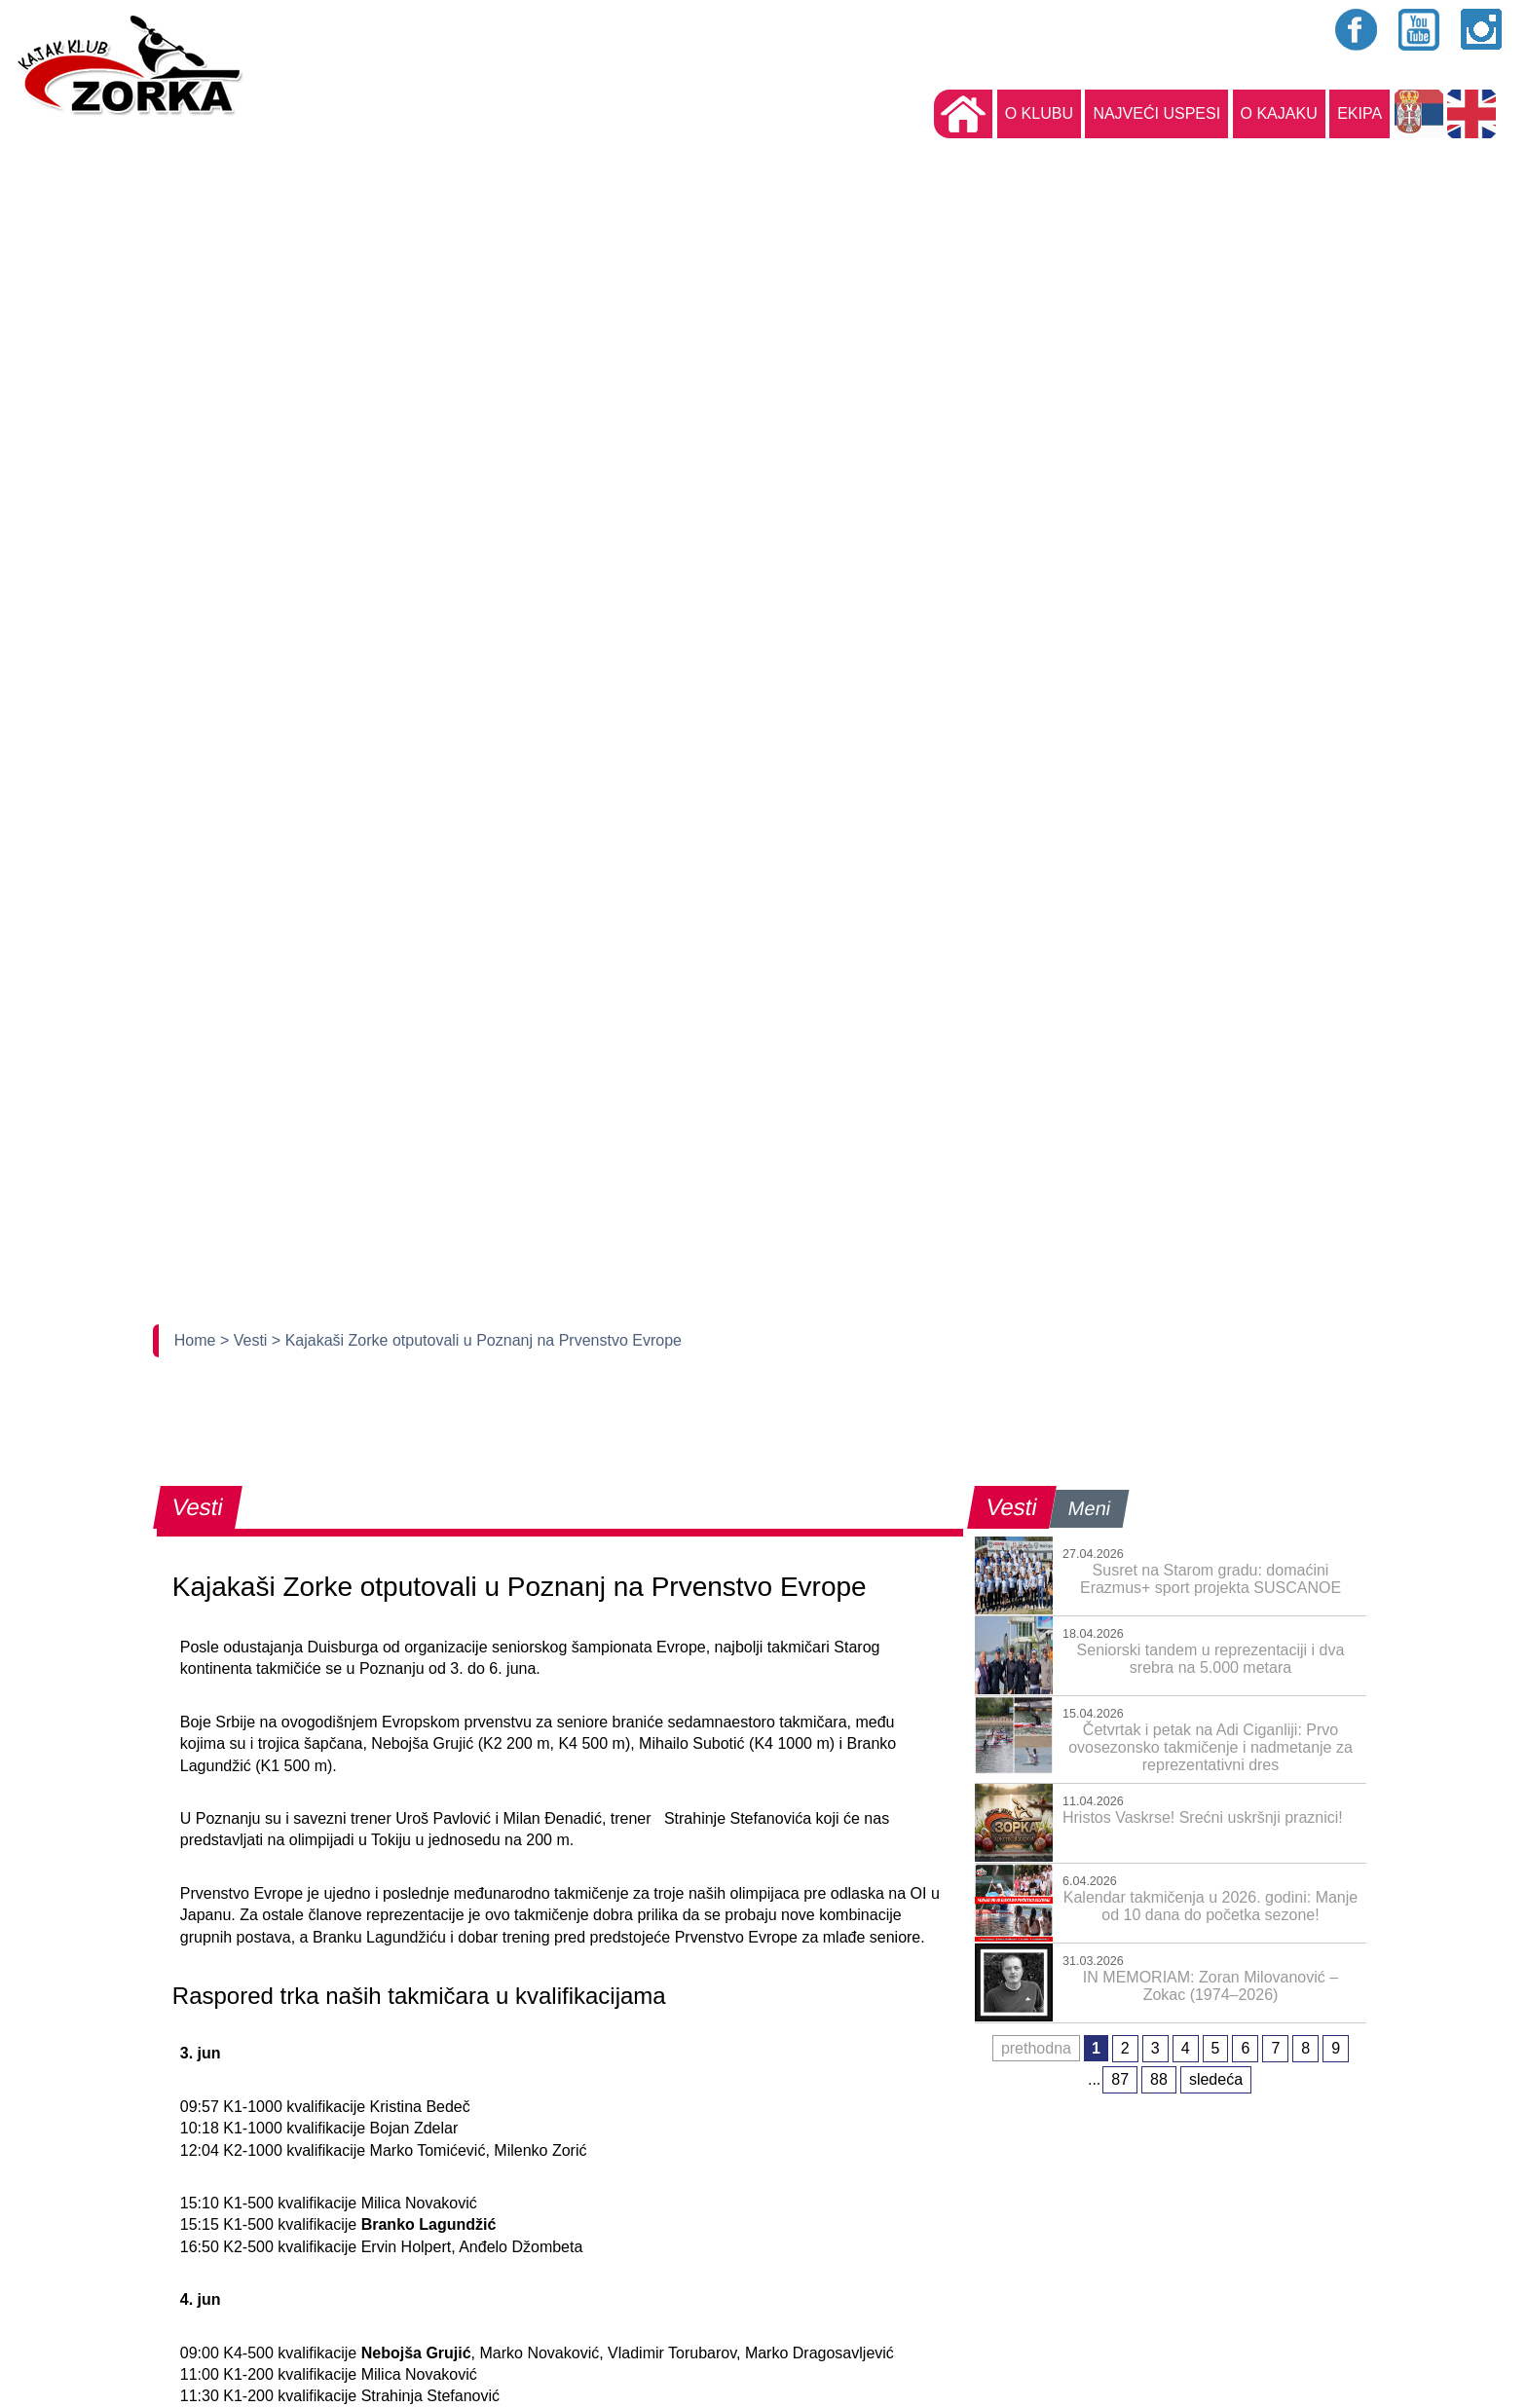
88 (1159, 2079)
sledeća (1216, 2079)
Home (197, 1340)
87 (1120, 2079)
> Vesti (246, 1340)
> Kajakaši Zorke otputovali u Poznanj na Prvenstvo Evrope (477, 1340)
